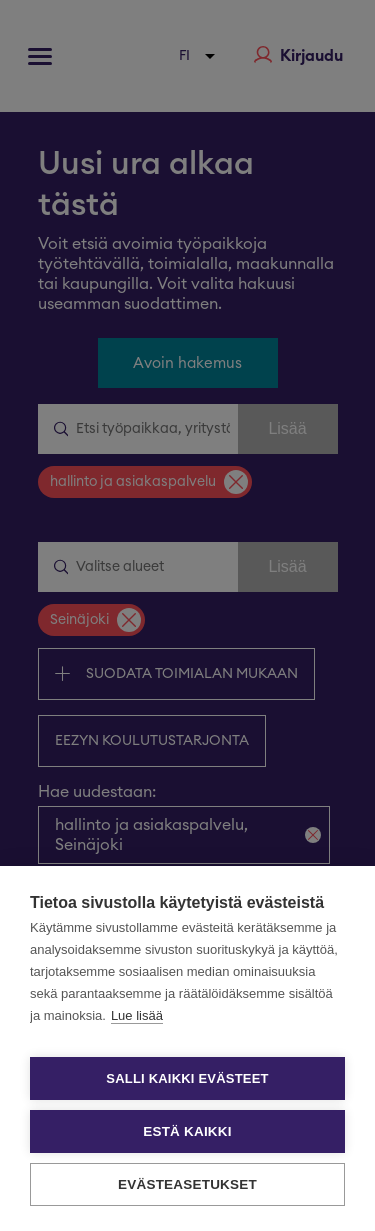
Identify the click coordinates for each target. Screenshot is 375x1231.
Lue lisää (137, 1015)
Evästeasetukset (187, 1184)
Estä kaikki (187, 1131)
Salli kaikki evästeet (187, 1078)
